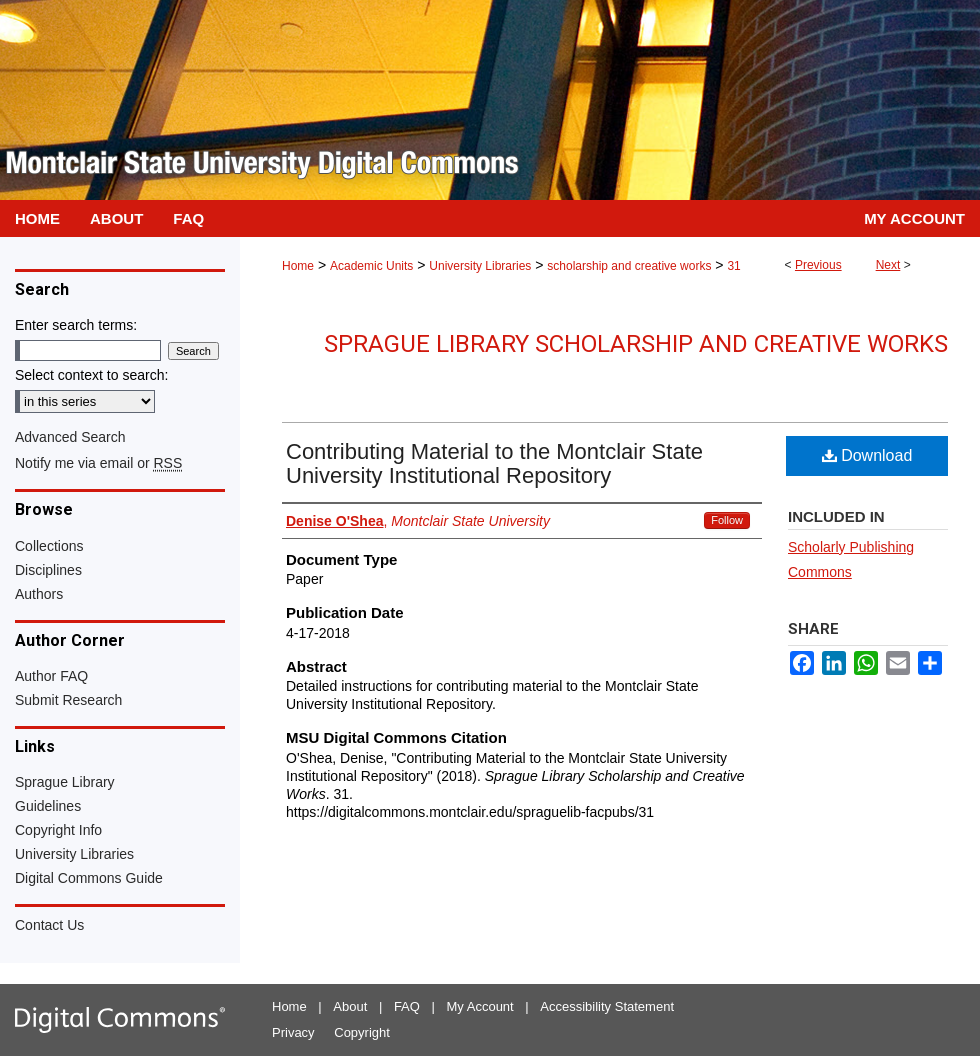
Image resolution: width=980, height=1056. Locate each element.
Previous (818, 265)
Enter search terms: (76, 325)
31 (733, 266)
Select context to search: (91, 375)
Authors (39, 594)
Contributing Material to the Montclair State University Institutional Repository (494, 463)
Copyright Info (58, 830)
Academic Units (371, 266)
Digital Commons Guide (89, 878)
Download (867, 455)
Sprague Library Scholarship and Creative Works (636, 344)
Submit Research (68, 700)
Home (298, 266)
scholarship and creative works (629, 266)
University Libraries (480, 266)
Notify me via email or (98, 463)
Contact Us (49, 925)
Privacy (293, 1032)
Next (888, 265)
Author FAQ (51, 676)
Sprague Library (65, 782)
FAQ (407, 1006)
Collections (49, 546)
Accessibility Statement (607, 1006)
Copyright (362, 1032)
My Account (480, 1006)
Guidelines (48, 806)
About (350, 1006)
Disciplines (48, 570)
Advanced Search (70, 437)
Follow (727, 520)
